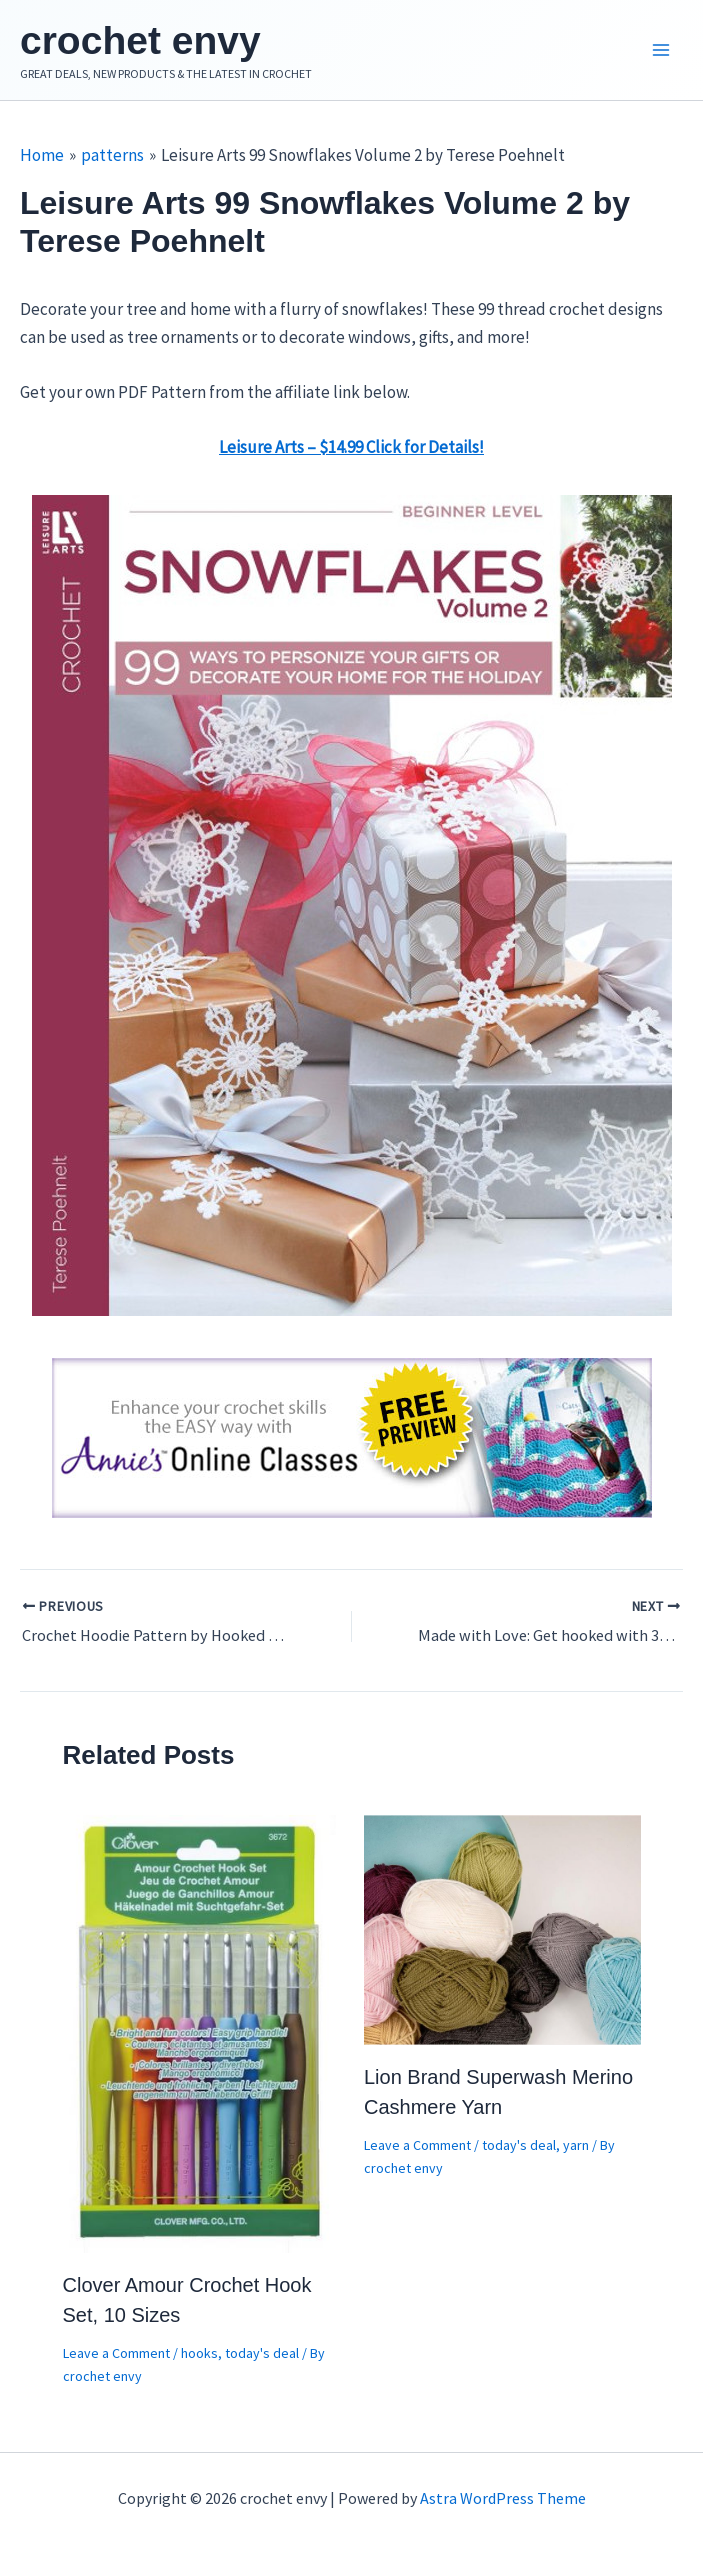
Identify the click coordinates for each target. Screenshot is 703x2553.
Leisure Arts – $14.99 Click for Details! (351, 452)
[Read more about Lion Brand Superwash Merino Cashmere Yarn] (502, 1933)
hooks (199, 2358)
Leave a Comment (116, 2358)
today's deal (262, 2358)
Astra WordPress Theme (503, 2498)
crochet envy (155, 42)
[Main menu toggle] (661, 53)
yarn (576, 2150)
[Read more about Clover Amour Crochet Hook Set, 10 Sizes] (201, 2037)
